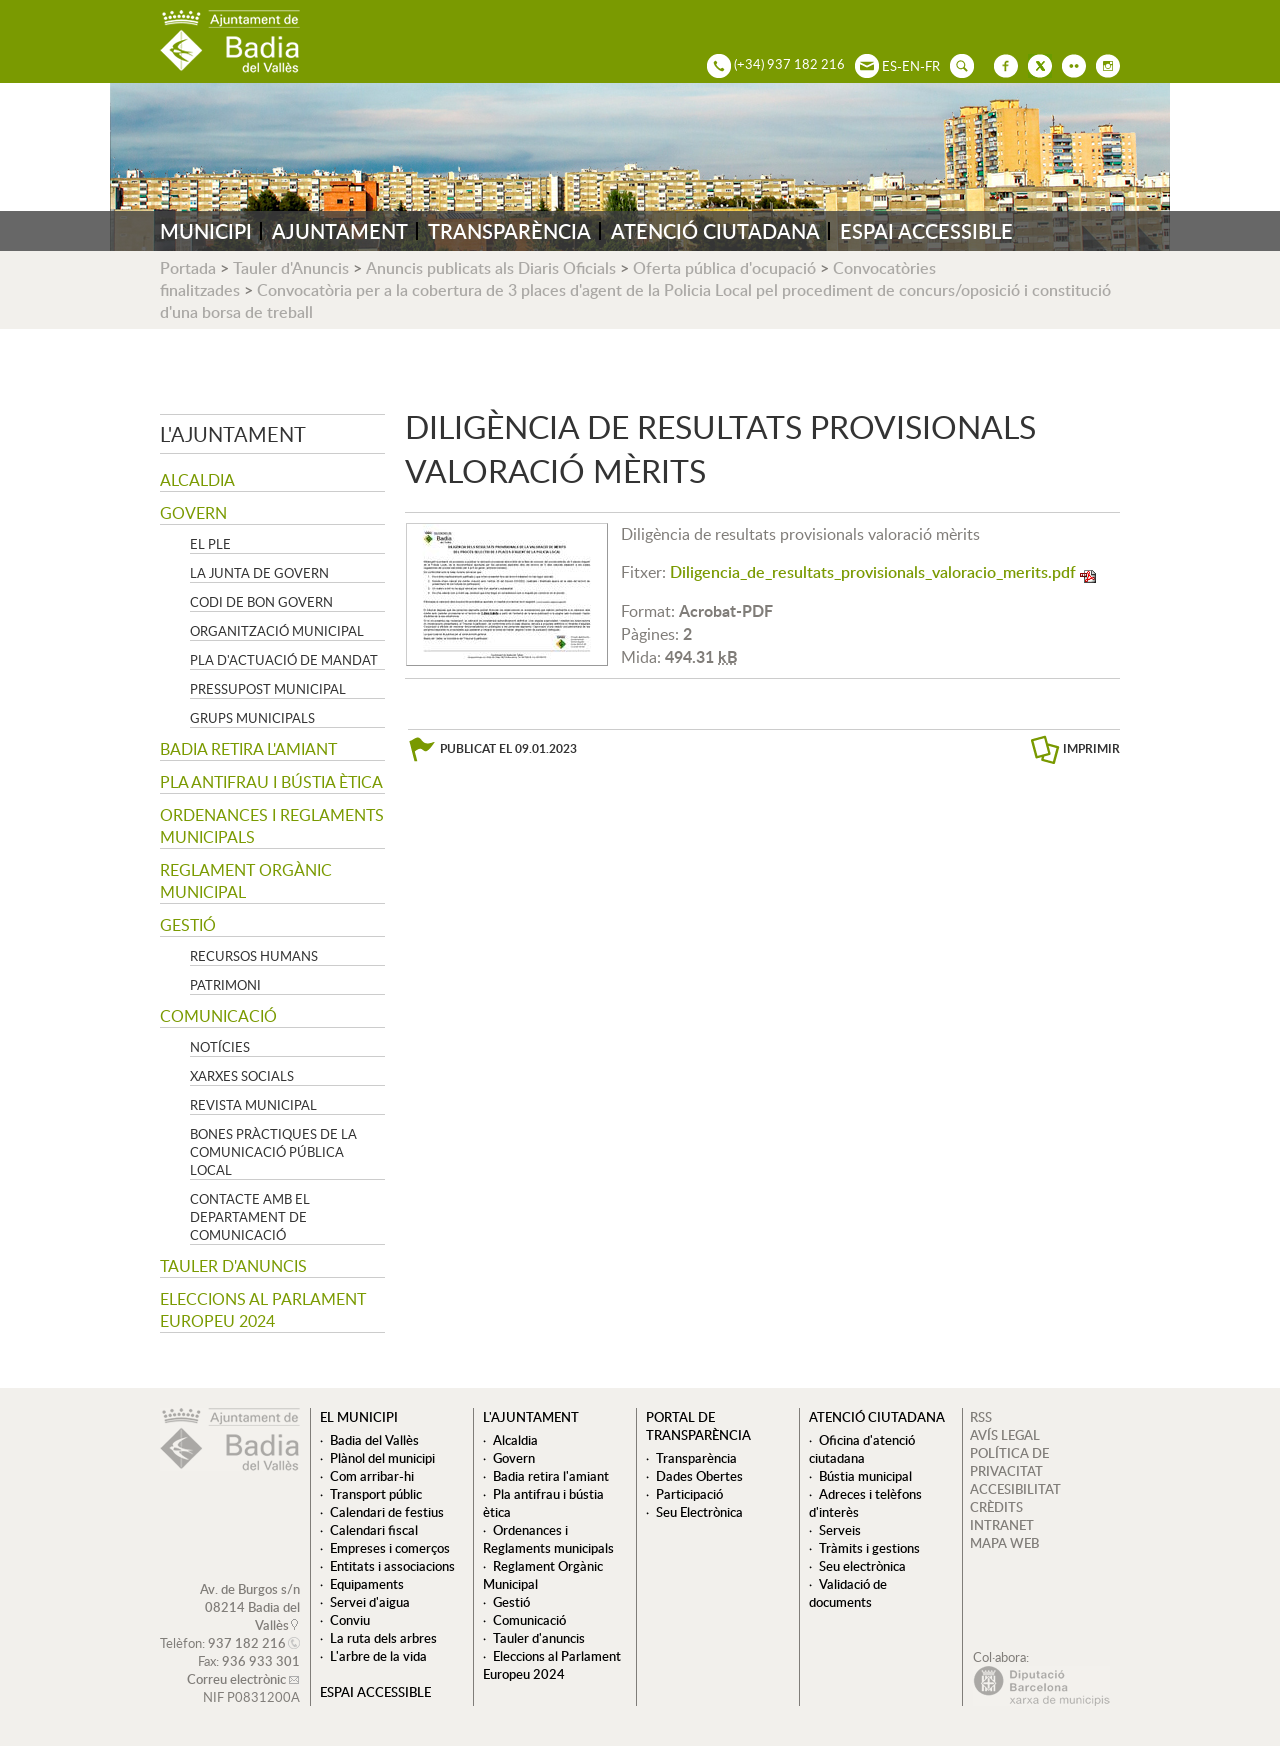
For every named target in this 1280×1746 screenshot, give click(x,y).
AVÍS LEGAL (1005, 1435)
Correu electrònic (236, 1679)
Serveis (840, 1530)
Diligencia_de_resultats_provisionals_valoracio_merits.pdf (873, 572)
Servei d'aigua (370, 1602)
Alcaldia (197, 480)
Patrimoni (225, 985)
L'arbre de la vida (378, 1656)
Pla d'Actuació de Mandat (284, 660)
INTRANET (1002, 1525)
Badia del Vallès (374, 1440)
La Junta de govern (259, 573)
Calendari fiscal (374, 1530)
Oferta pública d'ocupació (724, 268)
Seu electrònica (862, 1566)
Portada (188, 268)
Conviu (350, 1620)
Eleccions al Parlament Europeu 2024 (263, 1310)
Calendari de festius (387, 1512)
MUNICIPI (206, 231)
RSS (981, 1417)
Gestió (188, 925)
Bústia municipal (865, 1476)
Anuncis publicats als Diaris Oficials (491, 268)
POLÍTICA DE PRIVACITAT (1009, 1462)
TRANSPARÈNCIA (509, 231)
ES (889, 66)
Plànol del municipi (382, 1458)
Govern (193, 513)
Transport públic (376, 1494)
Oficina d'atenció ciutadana (862, 1449)
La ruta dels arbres (383, 1638)
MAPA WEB (1004, 1543)
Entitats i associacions (392, 1566)
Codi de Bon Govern (261, 602)
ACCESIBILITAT (1015, 1489)
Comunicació (218, 1016)
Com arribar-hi (372, 1476)
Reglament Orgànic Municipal (246, 881)
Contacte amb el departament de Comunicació (250, 1217)
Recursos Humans (254, 956)
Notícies (220, 1047)
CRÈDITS (996, 1507)
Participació (689, 1494)
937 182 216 (247, 1643)
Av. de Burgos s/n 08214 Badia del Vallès (250, 1607)
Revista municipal (253, 1105)
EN (911, 66)
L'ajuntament (233, 434)
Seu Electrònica (699, 1512)
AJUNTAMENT (340, 231)
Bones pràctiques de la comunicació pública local (273, 1152)
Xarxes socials (242, 1076)
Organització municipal (277, 631)
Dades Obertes (699, 1476)
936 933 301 (261, 1661)
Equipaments (367, 1584)
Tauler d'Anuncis (291, 268)
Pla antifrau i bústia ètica (271, 782)
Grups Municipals (252, 718)
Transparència (696, 1458)
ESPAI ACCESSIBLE (926, 231)
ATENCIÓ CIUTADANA (715, 231)
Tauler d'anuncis (233, 1266)
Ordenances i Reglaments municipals (272, 826)
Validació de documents (848, 1593)
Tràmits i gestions (869, 1548)
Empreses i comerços (390, 1548)
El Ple (210, 544)
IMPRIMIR (1091, 748)
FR (932, 66)
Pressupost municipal (268, 689)
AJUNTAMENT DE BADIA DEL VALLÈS (230, 41)
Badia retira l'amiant (248, 749)
